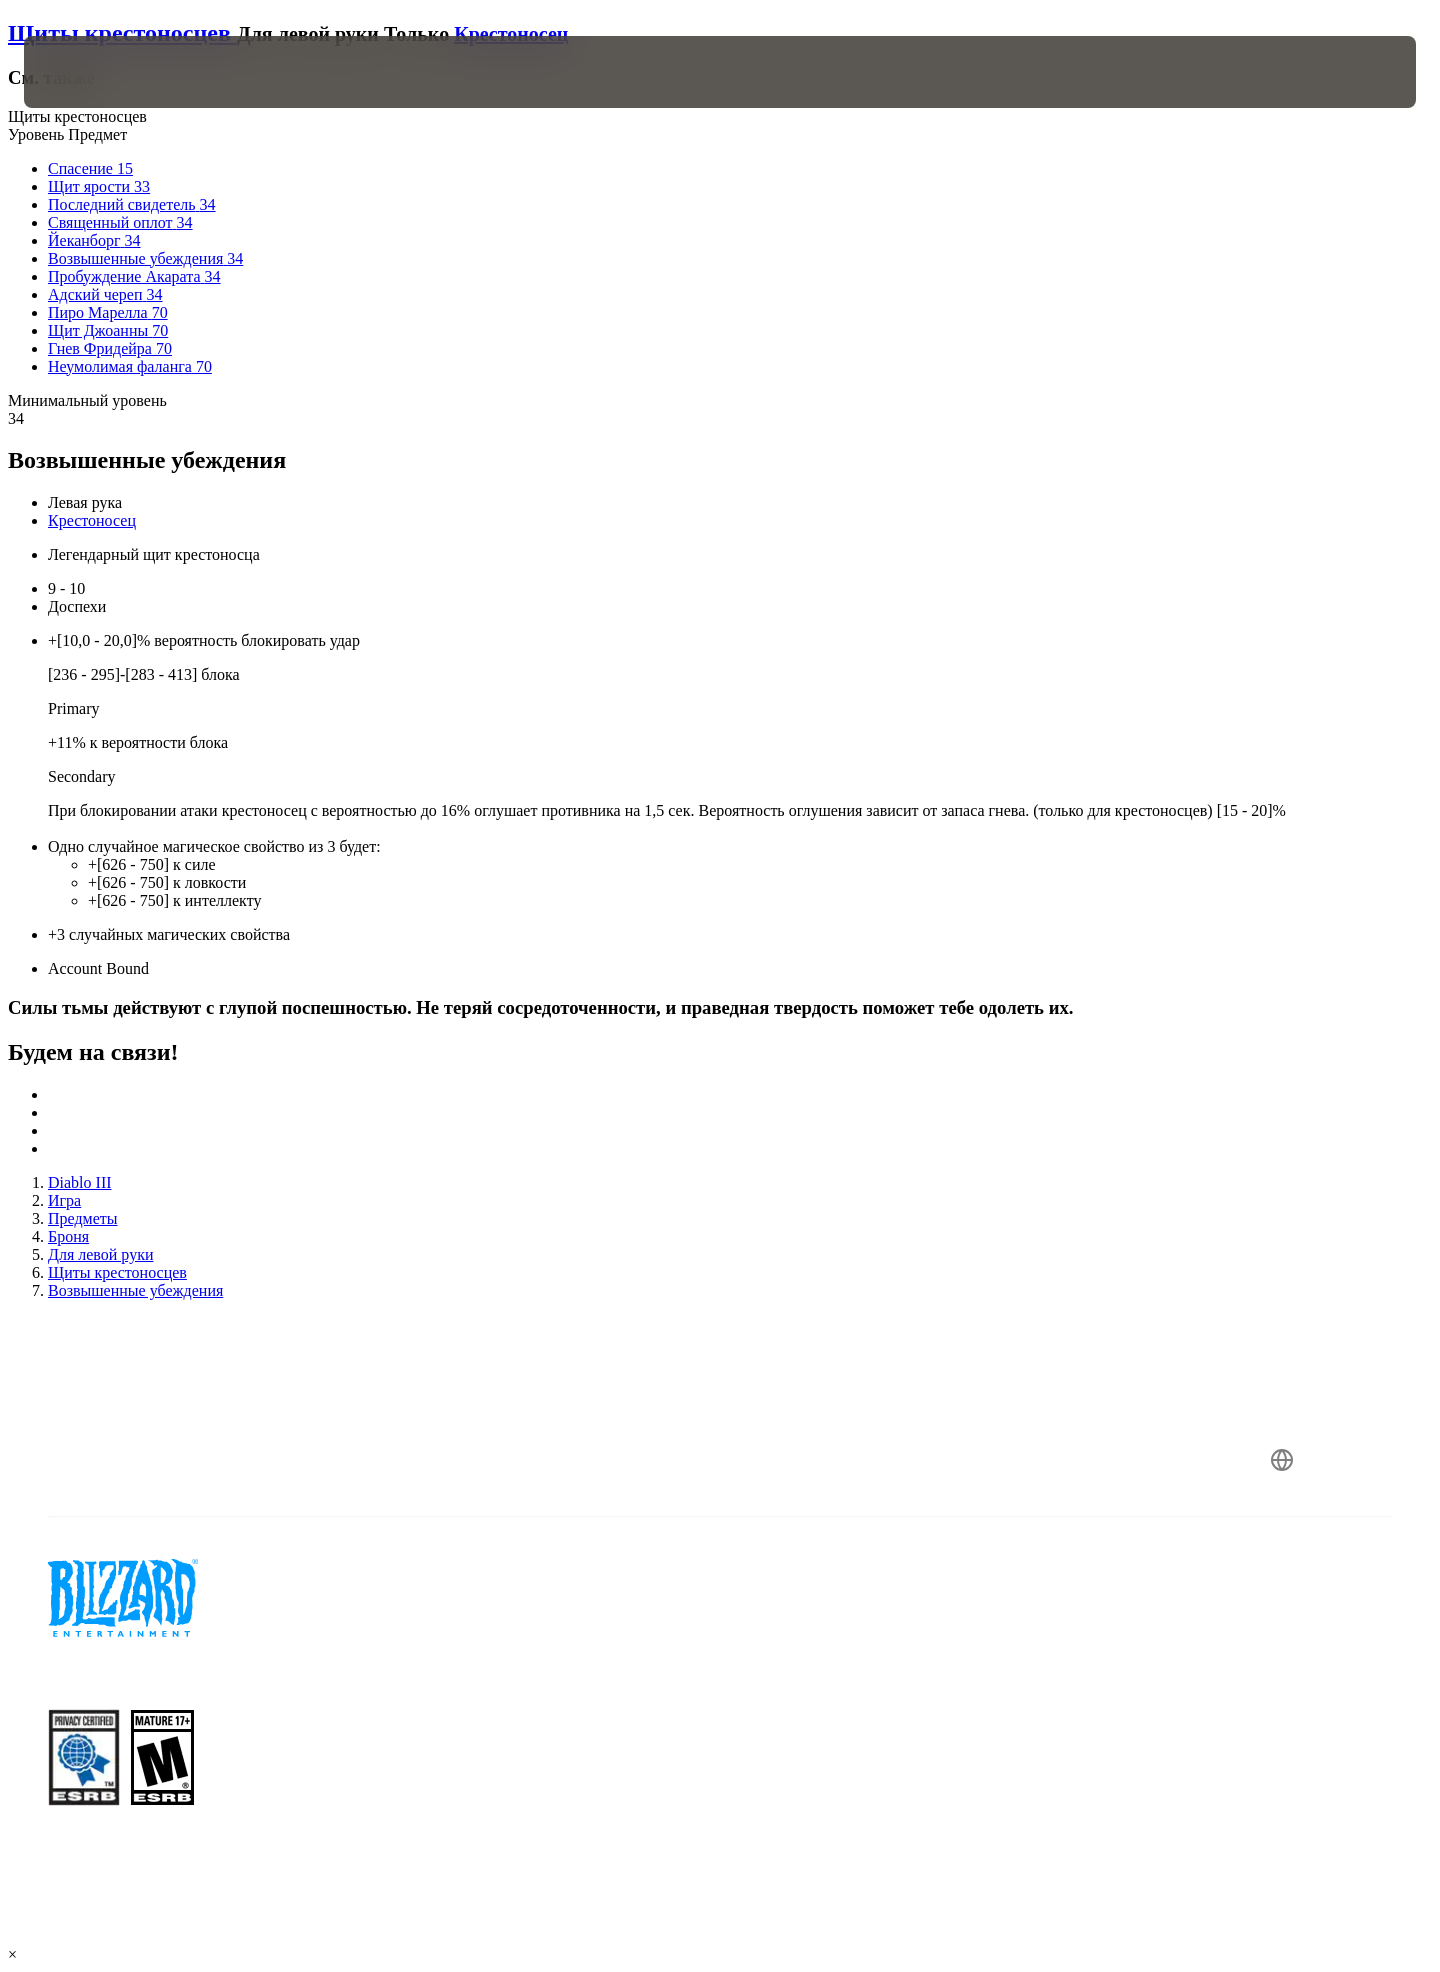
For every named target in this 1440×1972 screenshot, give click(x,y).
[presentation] (98, 72)
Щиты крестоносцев (122, 33)
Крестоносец (511, 34)
